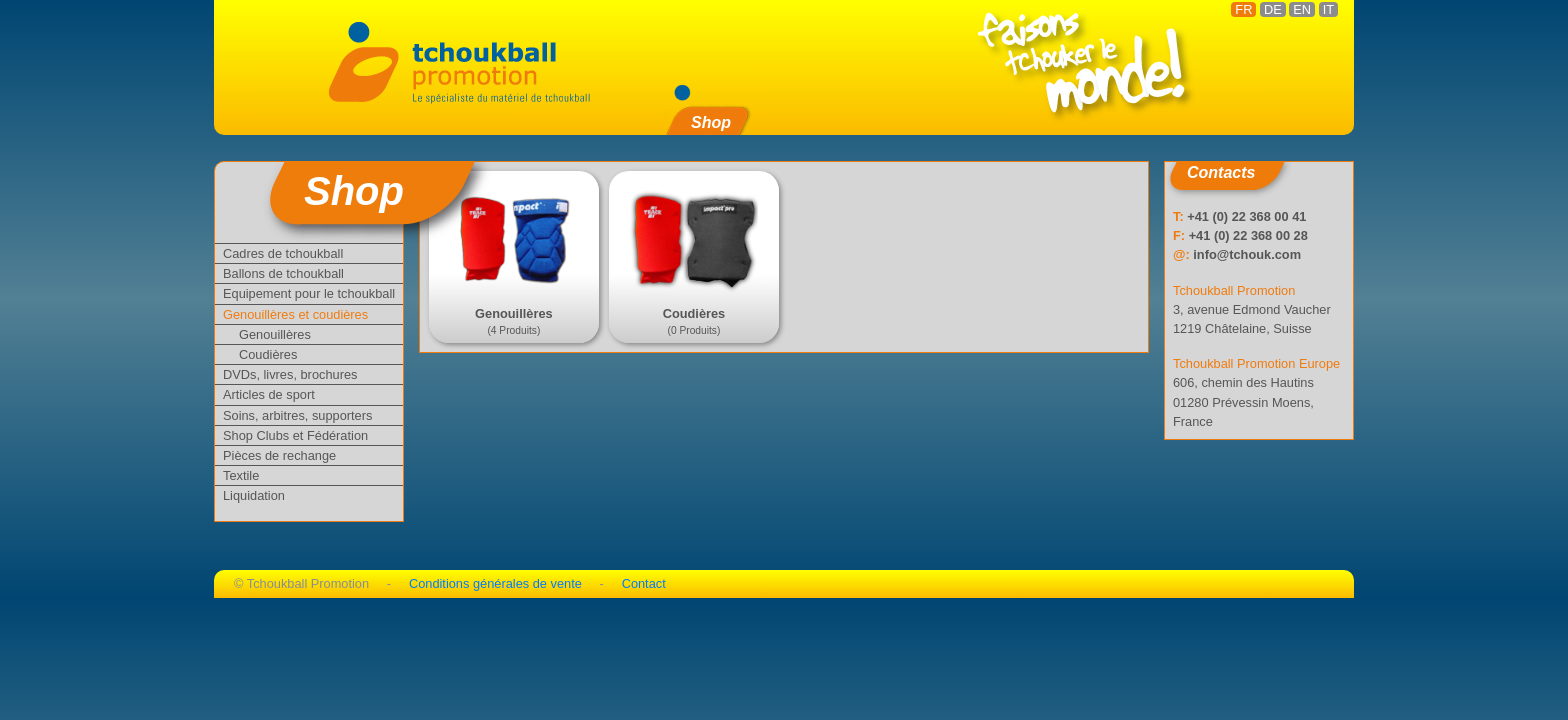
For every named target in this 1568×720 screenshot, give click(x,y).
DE (1273, 9)
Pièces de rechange (279, 455)
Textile (241, 475)
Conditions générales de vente (495, 583)
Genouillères (275, 334)
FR (1243, 9)
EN (1302, 9)
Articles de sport (269, 394)
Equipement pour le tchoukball (309, 293)
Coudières (268, 354)
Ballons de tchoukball (283, 273)
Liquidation (254, 495)
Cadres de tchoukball (283, 253)
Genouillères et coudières (295, 314)
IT (1328, 9)
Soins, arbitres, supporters (297, 415)
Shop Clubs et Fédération (295, 435)
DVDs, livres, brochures (290, 374)
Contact (644, 583)
